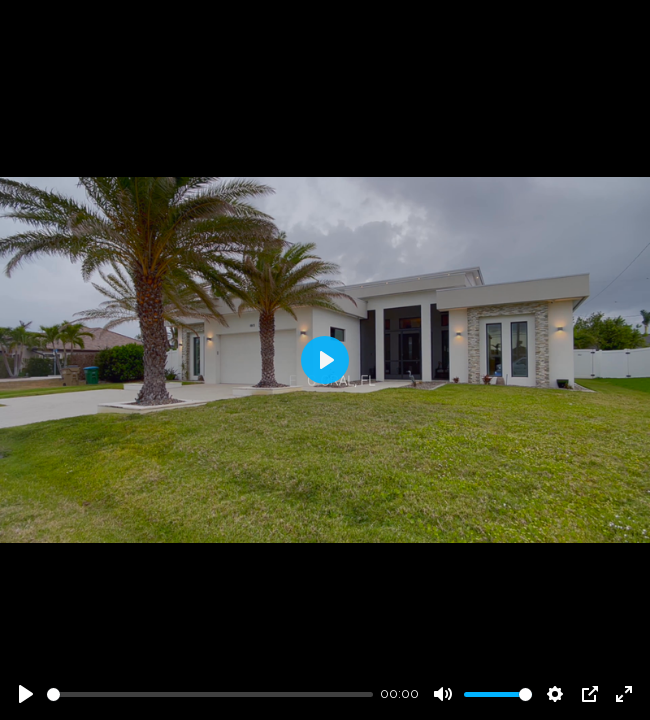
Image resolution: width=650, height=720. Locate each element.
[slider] (210, 694)
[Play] (26, 694)
